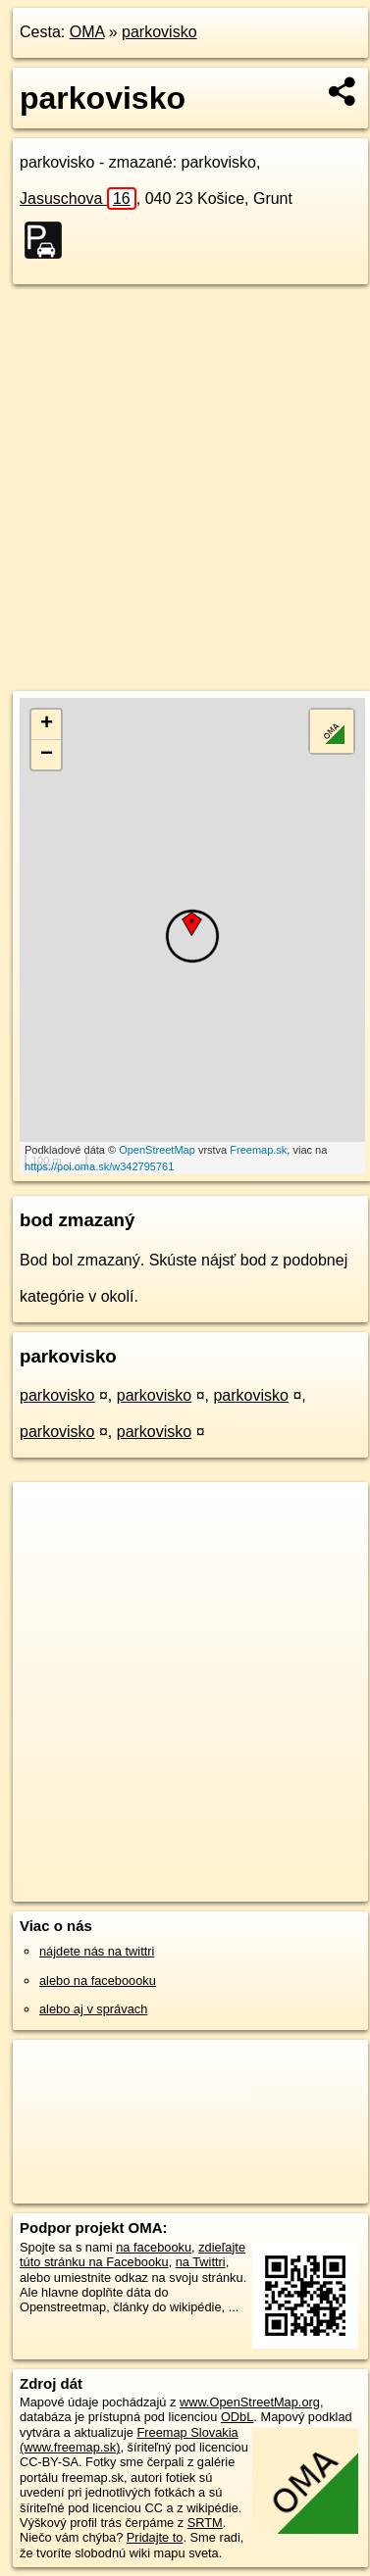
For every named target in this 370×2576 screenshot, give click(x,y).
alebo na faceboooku (97, 1980)
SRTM (205, 2522)
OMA (87, 32)
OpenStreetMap (157, 1150)
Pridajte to (155, 2537)
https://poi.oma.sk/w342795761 (99, 1166)
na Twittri (201, 2261)
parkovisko (159, 32)
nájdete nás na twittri (96, 1951)
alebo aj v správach (93, 2009)
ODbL (237, 2416)
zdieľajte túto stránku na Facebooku (132, 2254)
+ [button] (46, 724)
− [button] (46, 754)
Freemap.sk (258, 1150)
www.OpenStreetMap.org (250, 2402)
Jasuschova (78, 198)
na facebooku (153, 2247)
